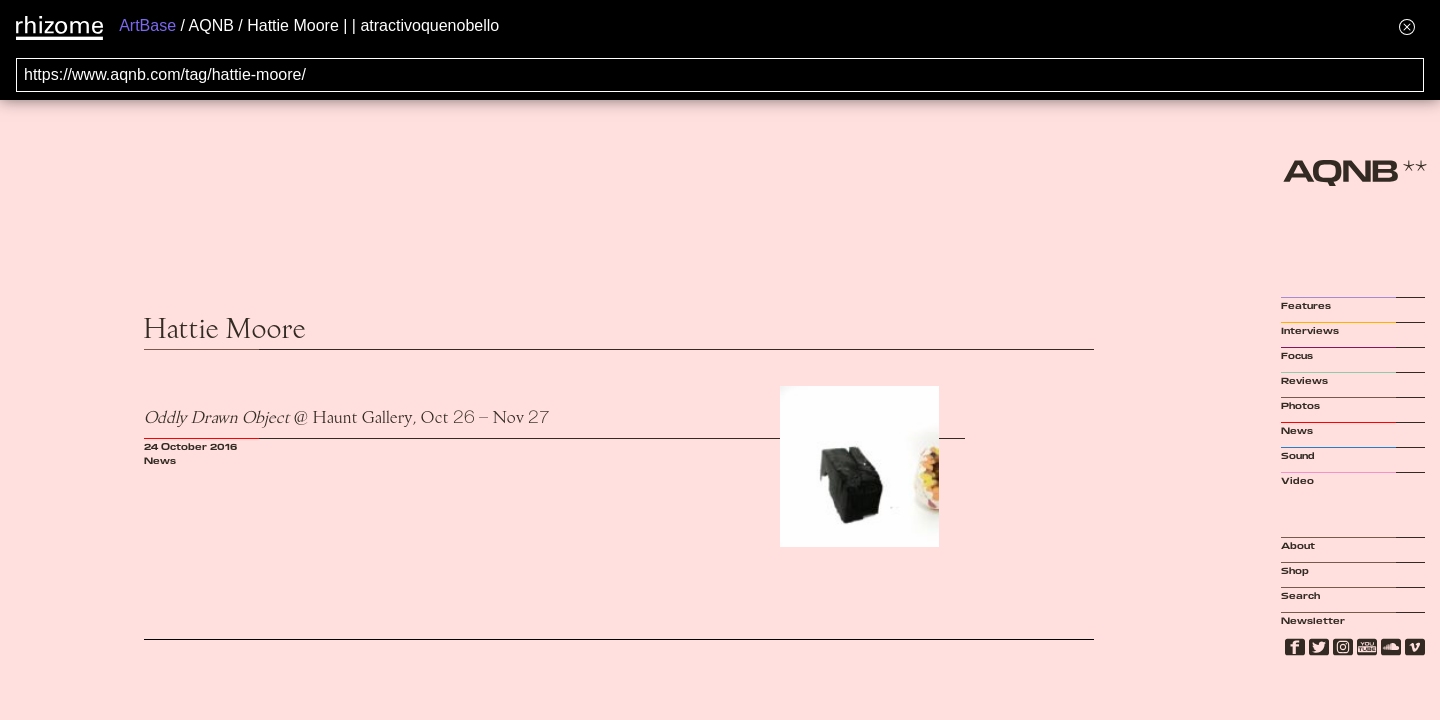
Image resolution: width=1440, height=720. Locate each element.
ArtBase (147, 25)
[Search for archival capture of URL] (720, 75)
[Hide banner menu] (1407, 26)
